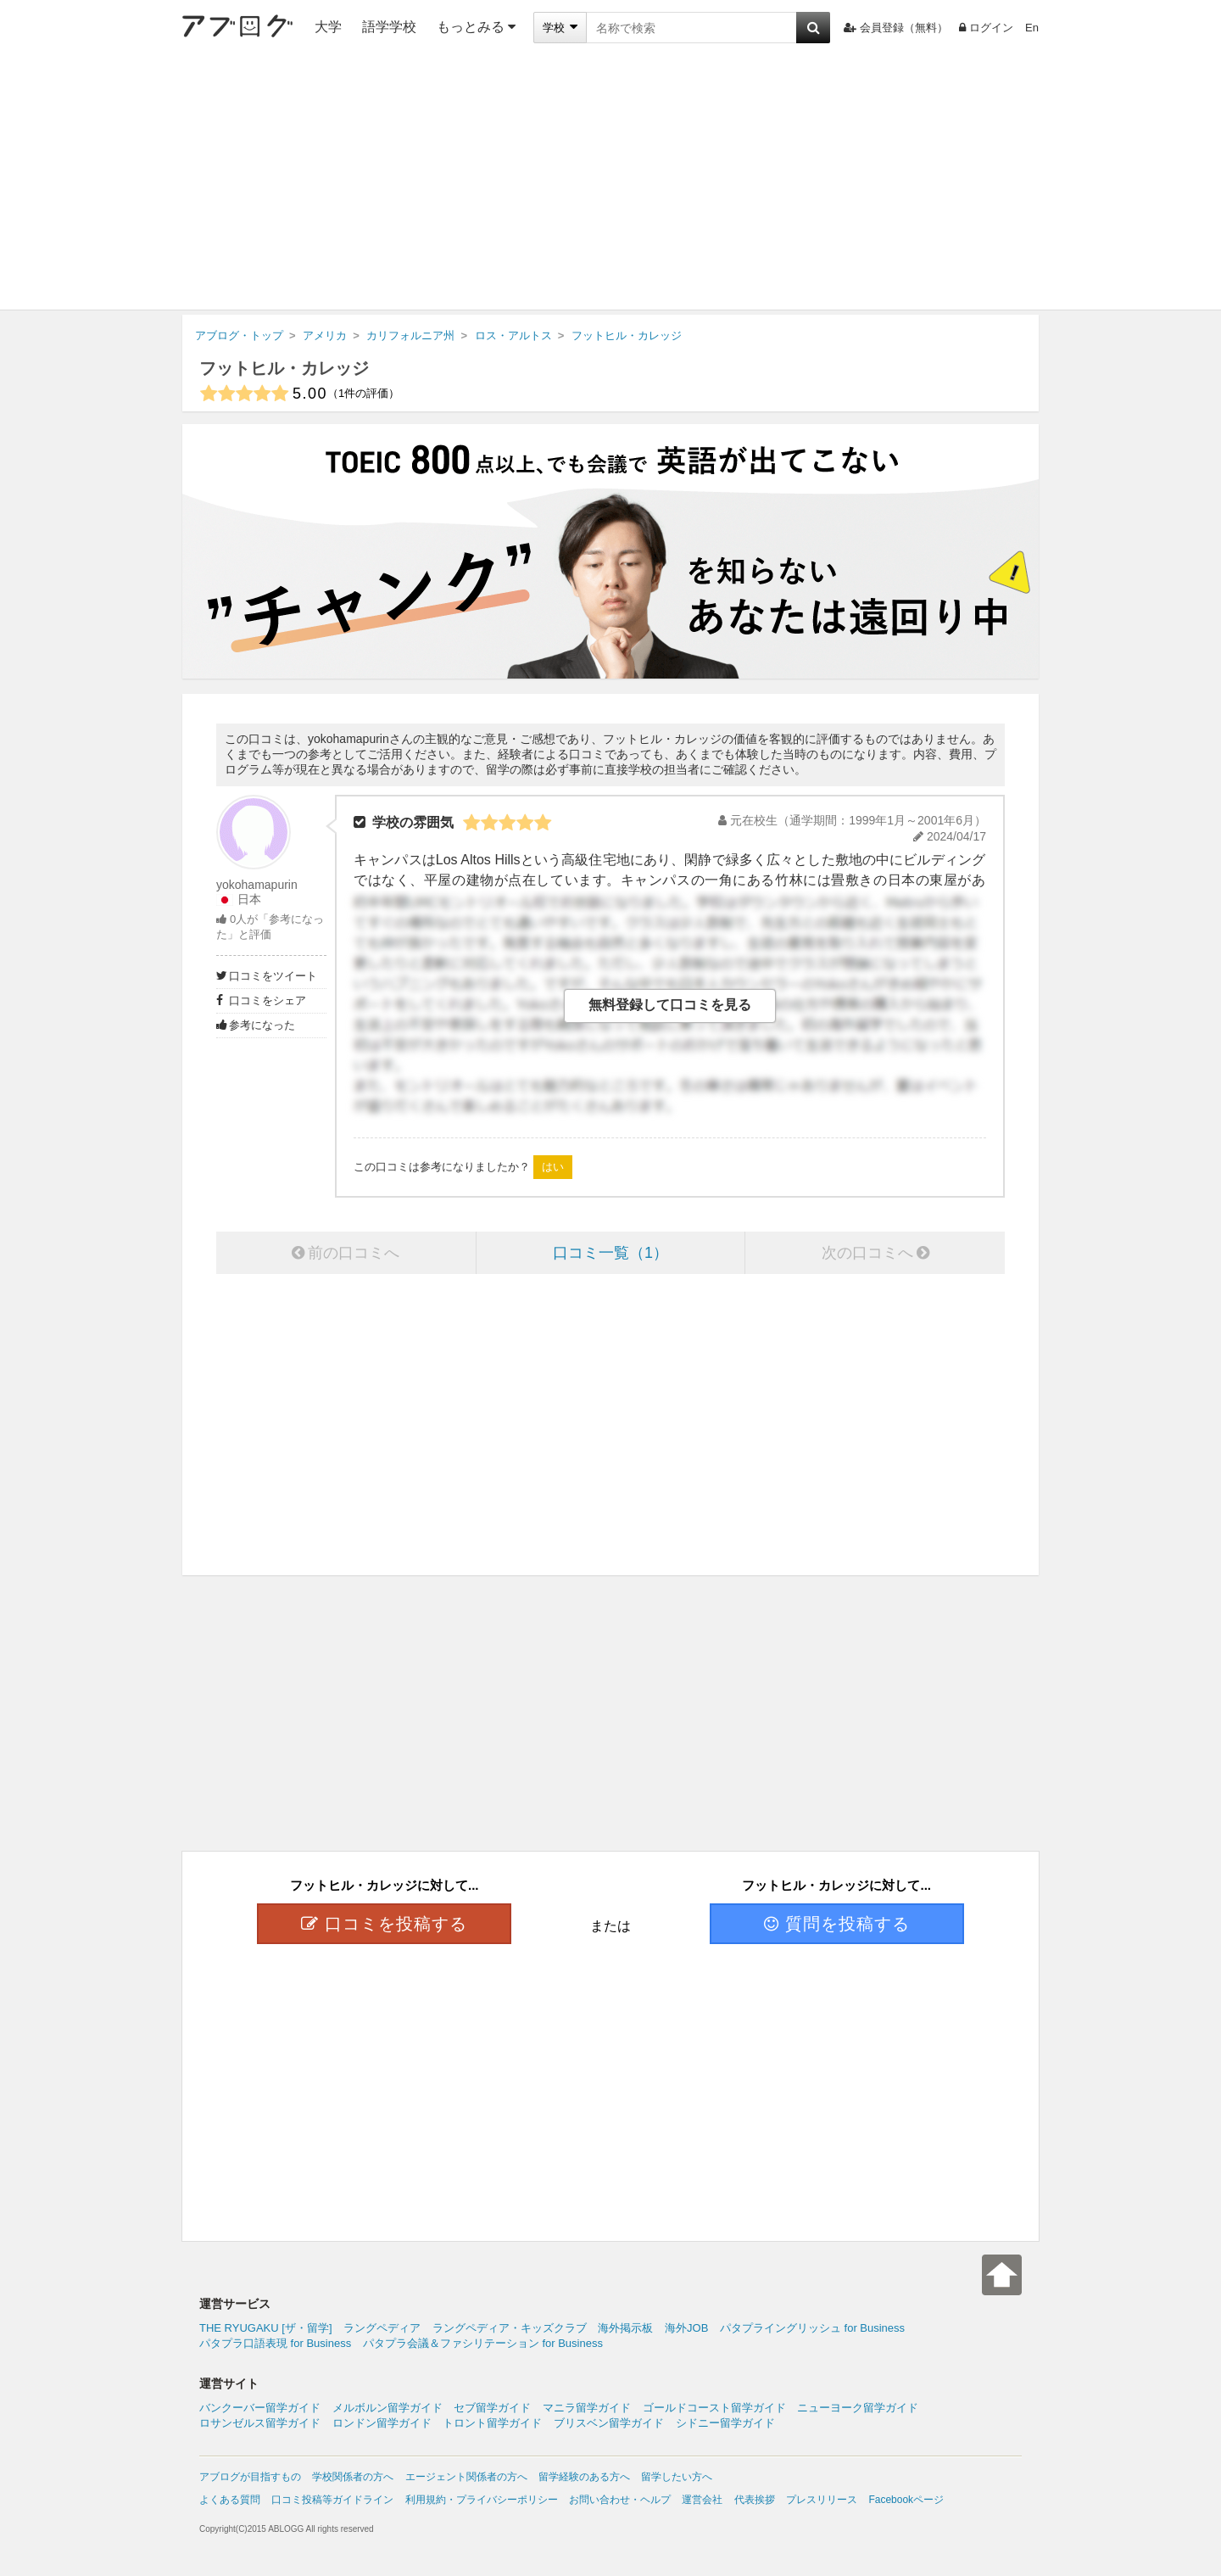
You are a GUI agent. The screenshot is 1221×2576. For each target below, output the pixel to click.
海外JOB (686, 2328)
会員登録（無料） (896, 27)
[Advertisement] (610, 182)
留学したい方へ (676, 2477)
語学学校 (389, 27)
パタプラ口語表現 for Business (275, 2343)
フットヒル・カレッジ (284, 368)
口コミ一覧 (610, 1252)
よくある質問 (229, 2500)
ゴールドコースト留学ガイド (714, 2407)
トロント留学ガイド (492, 2423)
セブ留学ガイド (492, 2407)
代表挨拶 (754, 2500)
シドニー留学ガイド (725, 2423)
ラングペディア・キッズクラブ (509, 2328)
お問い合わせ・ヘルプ (620, 2500)
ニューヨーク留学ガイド (857, 2407)
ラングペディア (382, 2328)
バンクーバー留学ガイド (260, 2407)
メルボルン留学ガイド (387, 2407)
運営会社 (702, 2500)
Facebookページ (906, 2500)
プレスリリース (821, 2500)
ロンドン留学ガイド (382, 2423)
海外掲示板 (625, 2328)
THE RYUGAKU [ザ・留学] (265, 2328)
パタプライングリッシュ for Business (812, 2328)
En (1032, 27)
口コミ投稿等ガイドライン (332, 2500)
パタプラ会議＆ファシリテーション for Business (483, 2343)
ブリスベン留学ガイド (609, 2423)
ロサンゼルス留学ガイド (260, 2423)
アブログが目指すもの (250, 2477)
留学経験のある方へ (584, 2477)
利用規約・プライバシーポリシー (481, 2500)
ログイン (986, 27)
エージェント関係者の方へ (466, 2477)
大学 (328, 27)
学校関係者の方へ (352, 2477)
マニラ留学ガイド (587, 2407)
